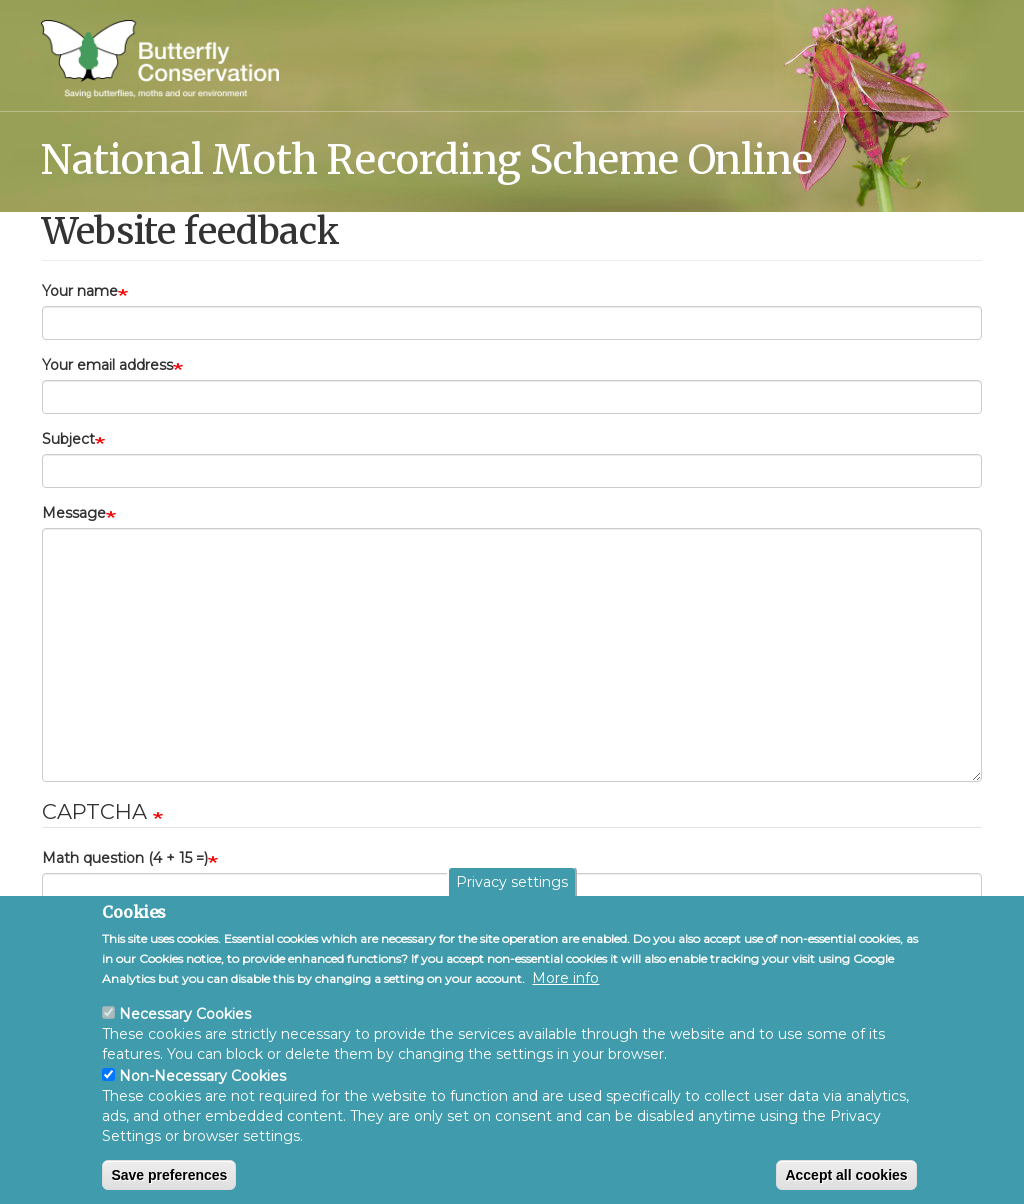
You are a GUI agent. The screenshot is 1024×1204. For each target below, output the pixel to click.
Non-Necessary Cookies (202, 1076)
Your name (80, 291)
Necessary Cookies (185, 1014)
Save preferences (169, 1175)
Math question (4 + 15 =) (125, 858)
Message (74, 513)
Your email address (107, 365)
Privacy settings (512, 882)
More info (565, 978)
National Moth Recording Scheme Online (426, 158)
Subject (68, 439)
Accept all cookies (846, 1175)
